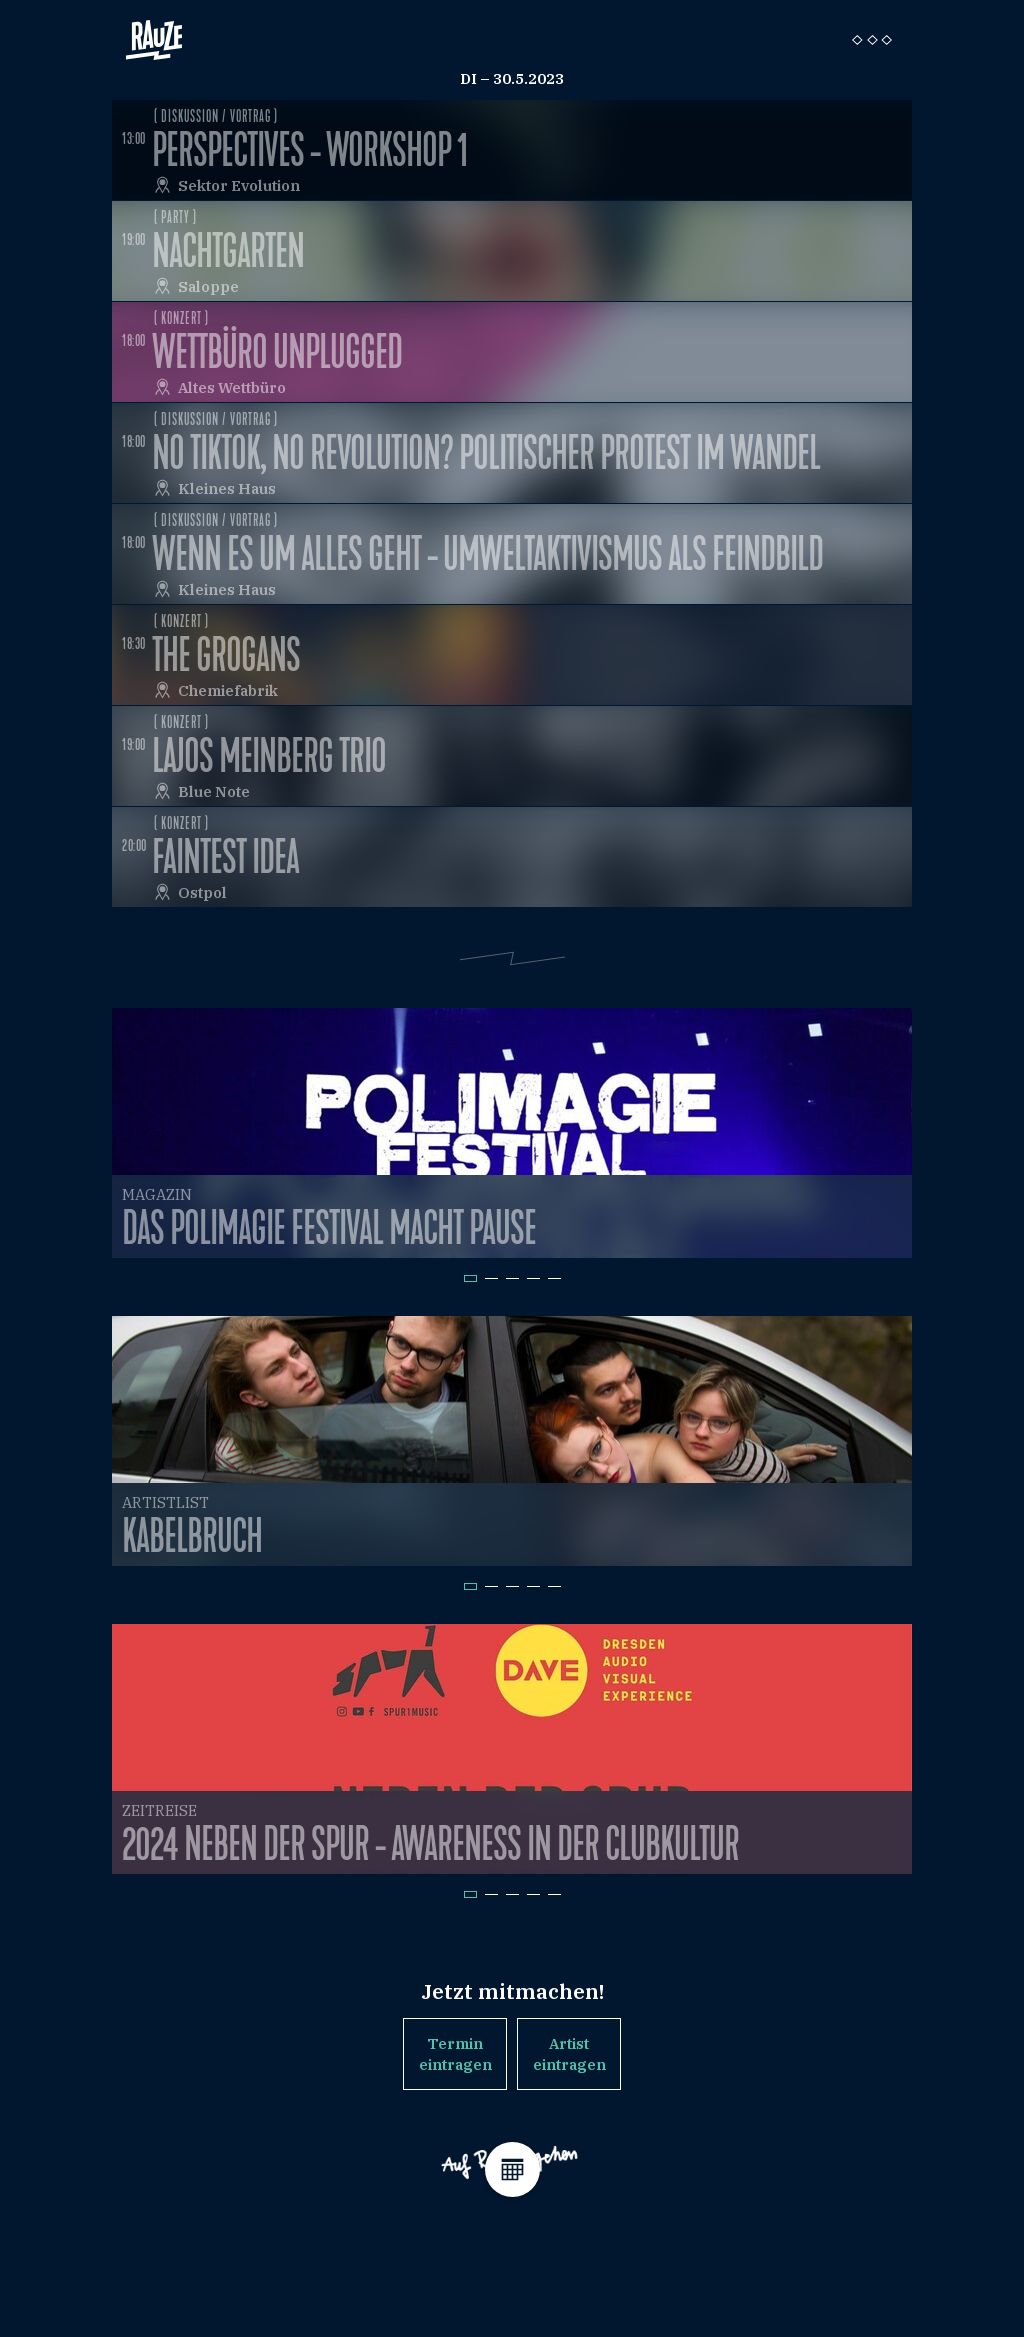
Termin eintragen (455, 2054)
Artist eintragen (569, 2054)
